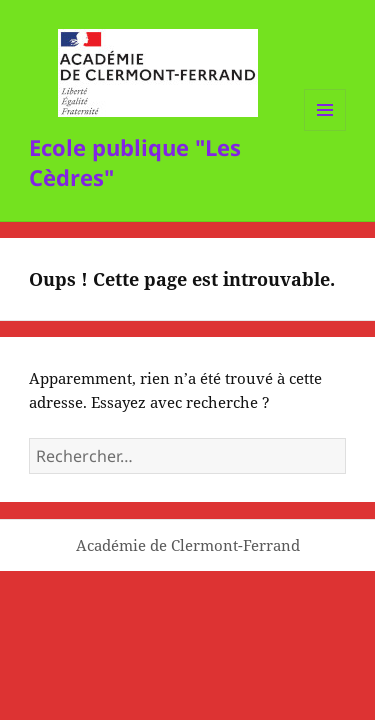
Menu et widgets (325, 130)
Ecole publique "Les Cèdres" (135, 162)
